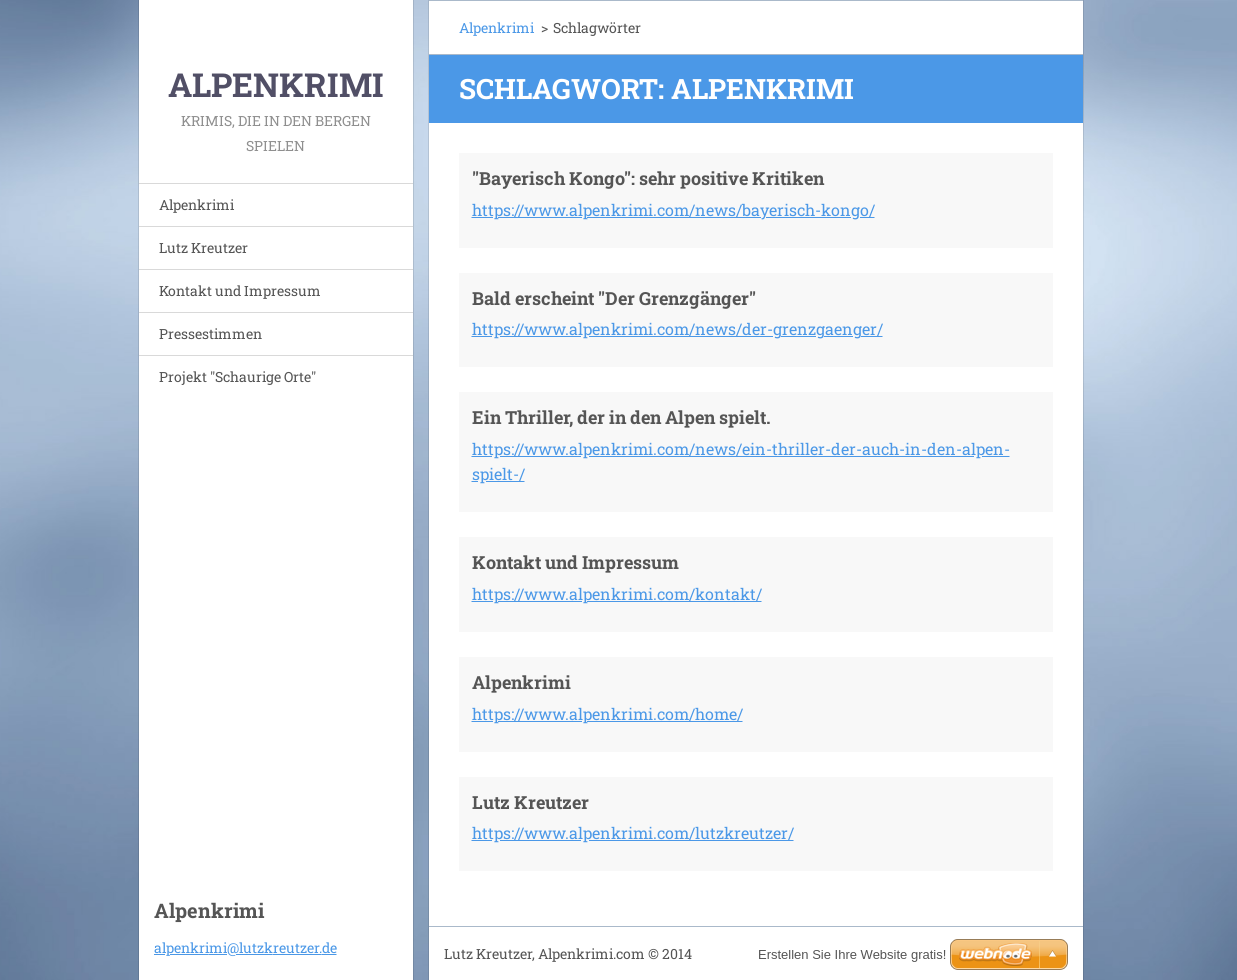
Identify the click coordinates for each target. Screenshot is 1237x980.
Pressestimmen (210, 333)
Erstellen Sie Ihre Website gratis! (852, 954)
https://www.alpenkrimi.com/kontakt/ (617, 593)
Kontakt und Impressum (240, 290)
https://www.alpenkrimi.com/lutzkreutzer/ (633, 832)
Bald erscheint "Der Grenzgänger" (614, 298)
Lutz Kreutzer (203, 247)
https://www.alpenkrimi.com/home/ (607, 713)
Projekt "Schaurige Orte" (237, 376)
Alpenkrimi (196, 204)
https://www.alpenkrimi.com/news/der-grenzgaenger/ (677, 328)
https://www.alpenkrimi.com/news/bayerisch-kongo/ (673, 209)
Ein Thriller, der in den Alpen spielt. (621, 417)
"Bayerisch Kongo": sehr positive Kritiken (648, 178)
